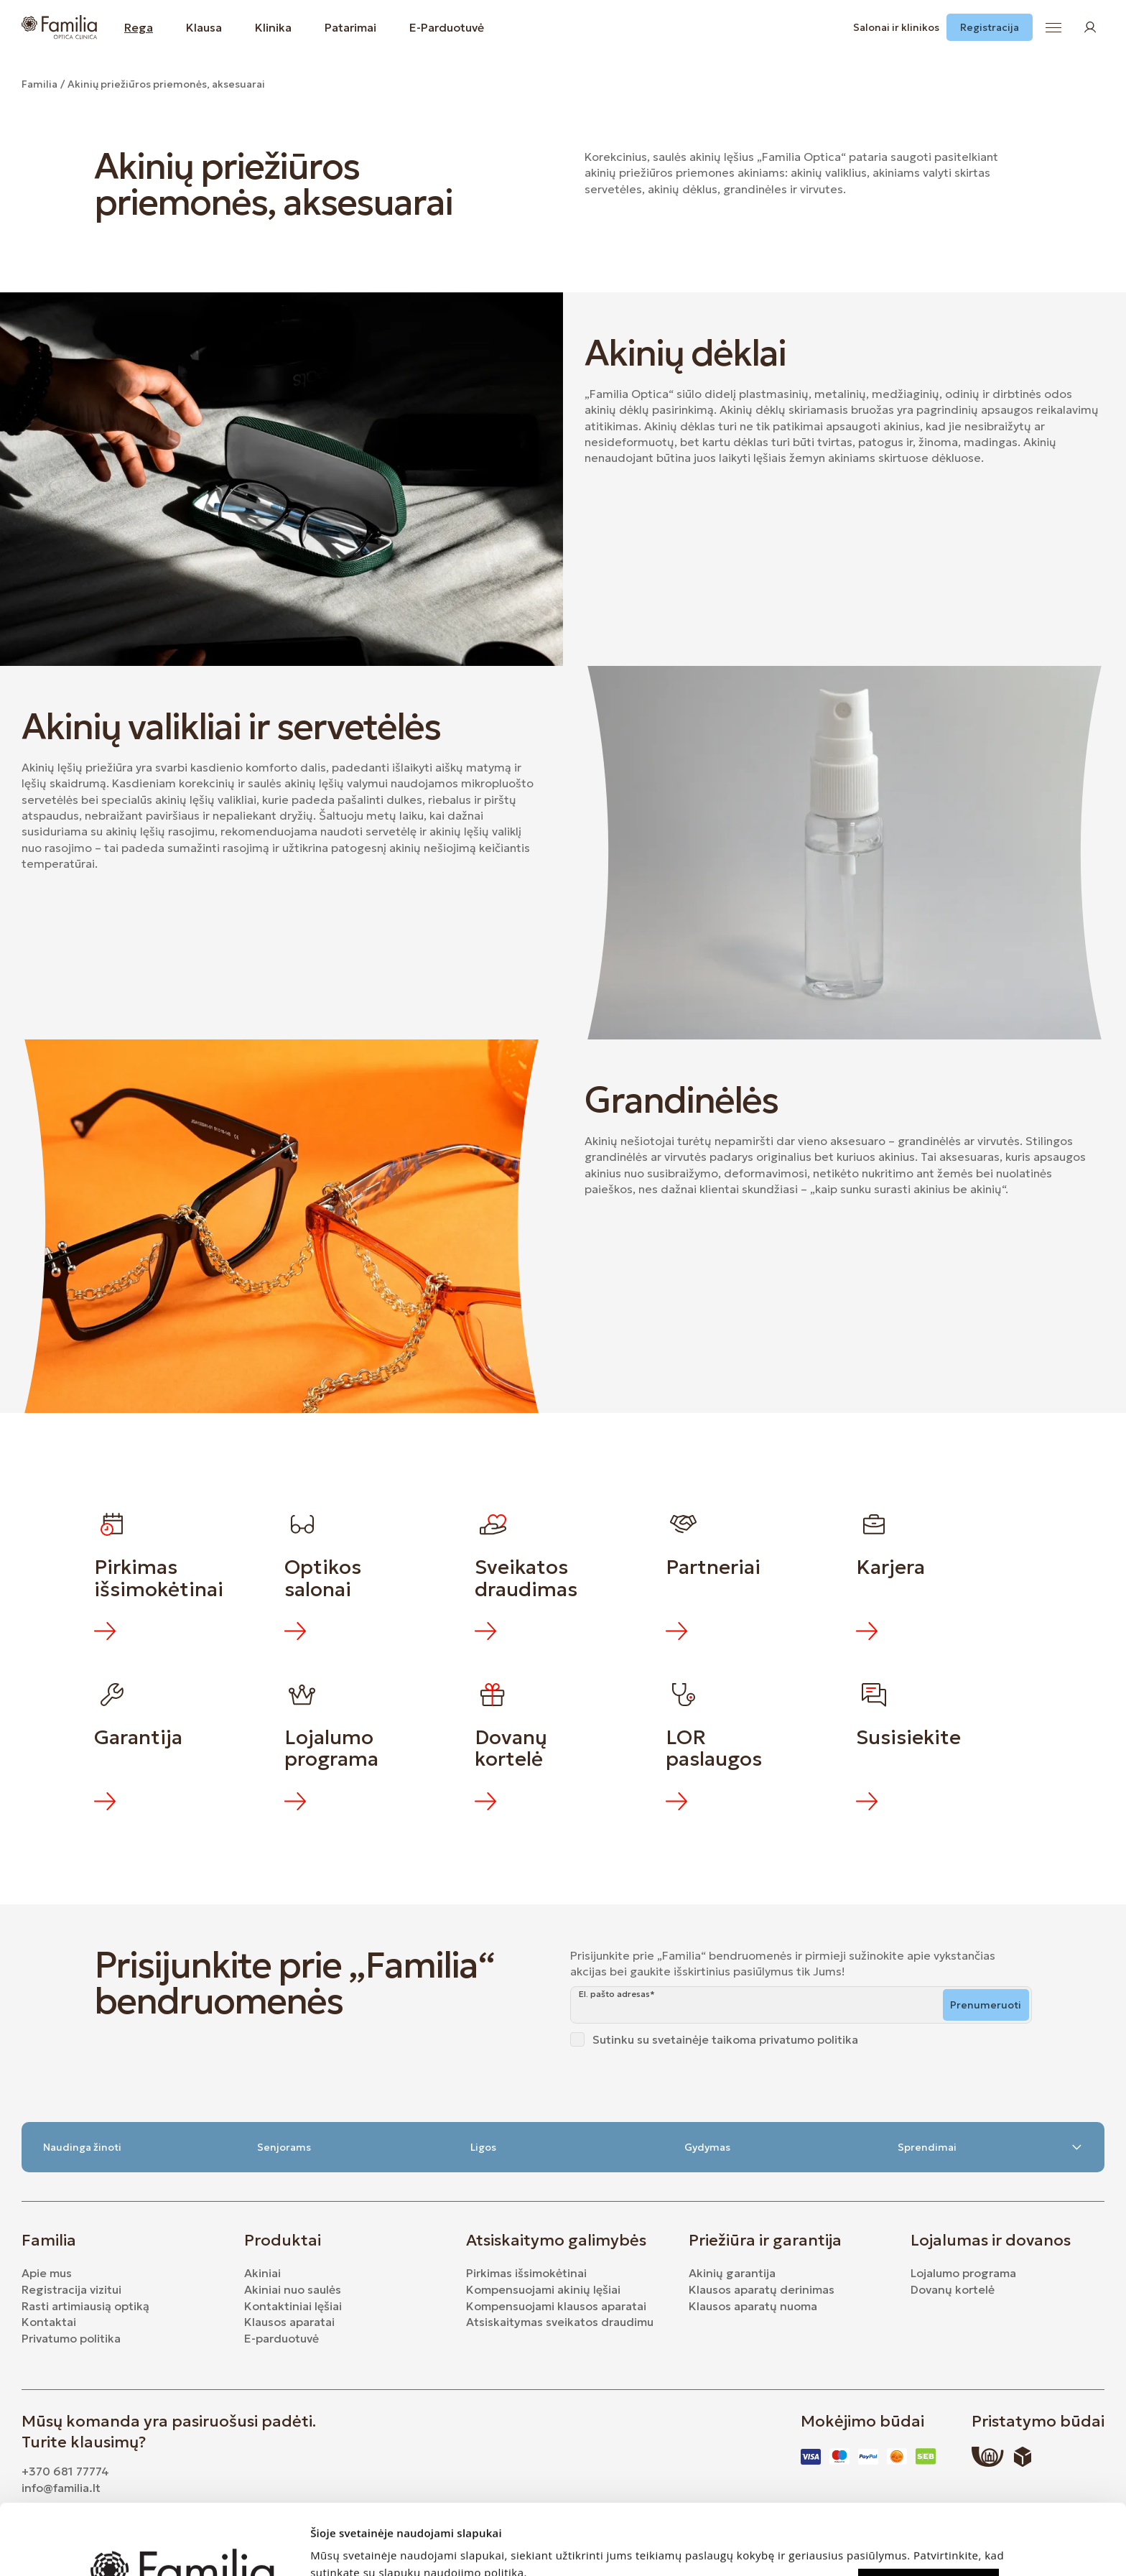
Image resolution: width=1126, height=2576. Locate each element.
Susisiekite (908, 1737)
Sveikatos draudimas (526, 1578)
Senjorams (284, 2147)
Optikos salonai (325, 1578)
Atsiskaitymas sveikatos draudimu (559, 2322)
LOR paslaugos (714, 1748)
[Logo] (59, 27)
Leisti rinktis (929, 2545)
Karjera (890, 1567)
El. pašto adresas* (617, 1993)
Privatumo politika (71, 2338)
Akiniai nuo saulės (292, 2289)
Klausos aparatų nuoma (753, 2306)
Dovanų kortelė (513, 1748)
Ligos (483, 2147)
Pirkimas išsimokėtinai (158, 1578)
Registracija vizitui (71, 2289)
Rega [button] (138, 27)
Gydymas (707, 2147)
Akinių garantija (732, 2273)
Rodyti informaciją (352, 2548)
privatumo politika (808, 2039)
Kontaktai (49, 2322)
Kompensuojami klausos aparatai (556, 2306)
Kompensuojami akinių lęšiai (543, 2289)
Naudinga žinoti (82, 2147)
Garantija (138, 1737)
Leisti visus (928, 2511)
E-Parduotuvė (446, 27)
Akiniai (262, 2273)
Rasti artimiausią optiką (85, 2306)
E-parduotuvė (281, 2338)
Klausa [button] (204, 27)
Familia (39, 84)
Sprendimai (990, 2147)
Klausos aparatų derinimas (761, 2289)
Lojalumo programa (331, 1748)
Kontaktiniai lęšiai (293, 2306)
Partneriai (713, 1567)
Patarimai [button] (350, 27)
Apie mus (47, 2273)
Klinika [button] (273, 27)
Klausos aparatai (289, 2322)
